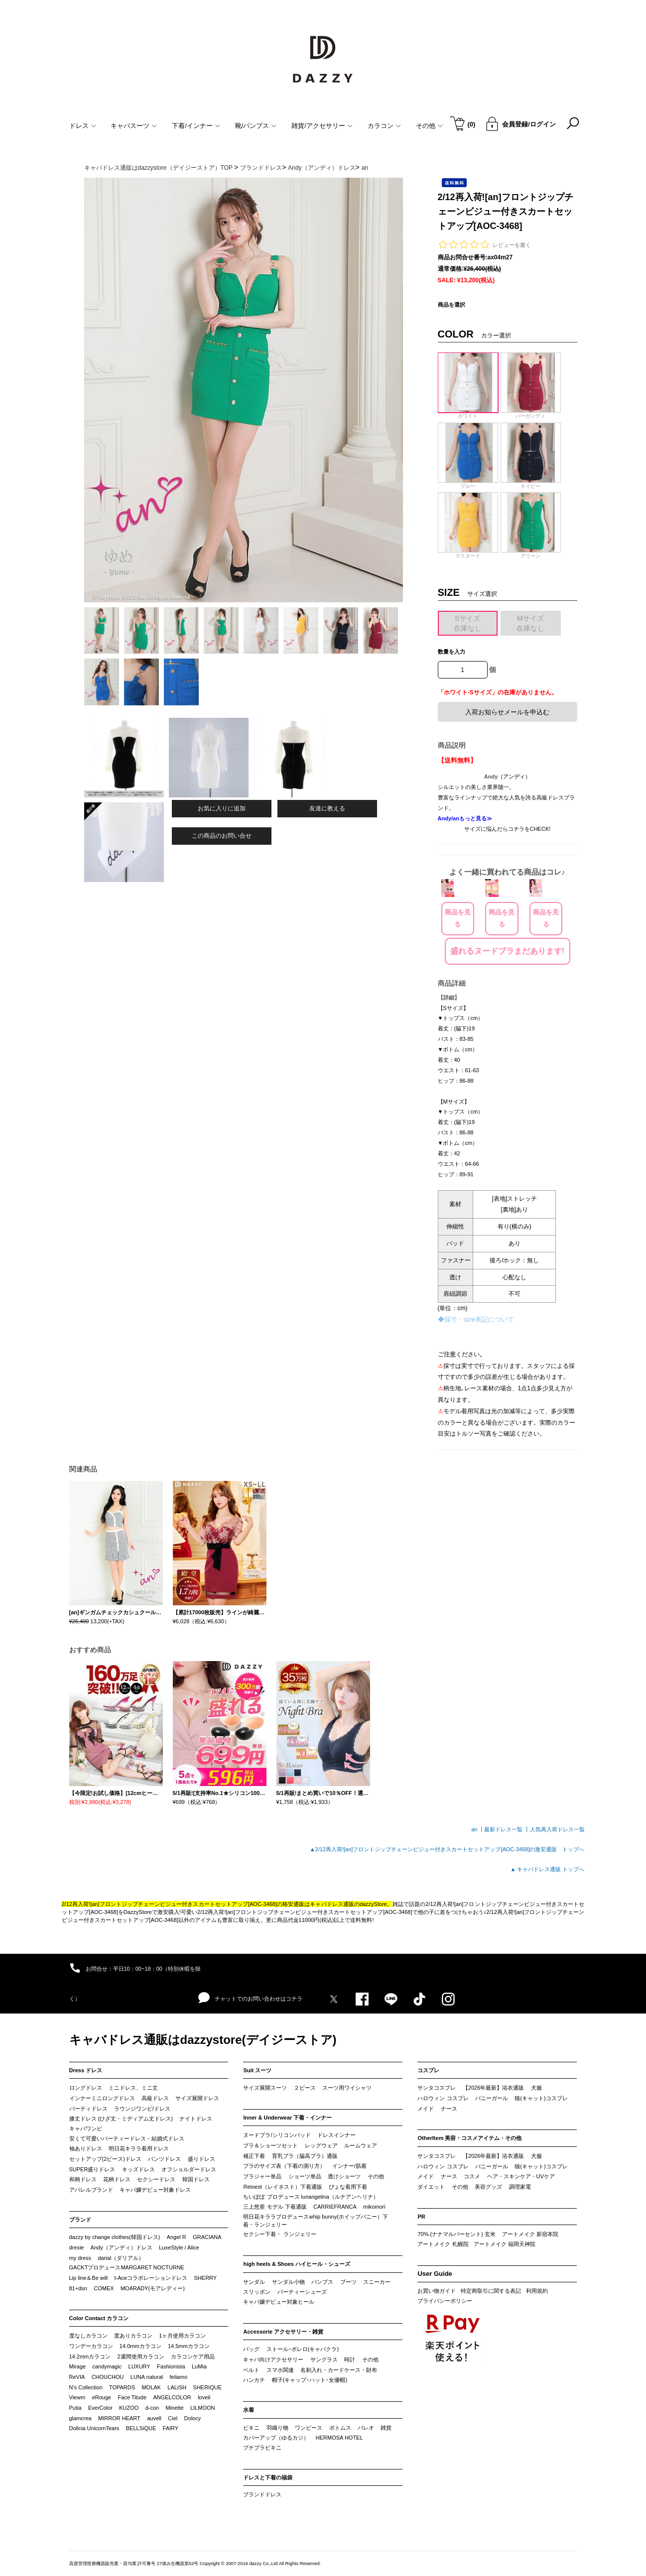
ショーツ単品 (304, 2176)
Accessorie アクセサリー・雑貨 (283, 2332)
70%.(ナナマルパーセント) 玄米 (456, 2234)
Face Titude (132, 2397)
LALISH (176, 2387)
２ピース (305, 2088)
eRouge (102, 2397)
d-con (152, 2408)
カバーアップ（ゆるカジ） (276, 2438)
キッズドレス (138, 2169)
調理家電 (520, 2187)
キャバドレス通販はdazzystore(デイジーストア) (203, 2039)
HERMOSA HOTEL (339, 2438)
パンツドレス (164, 2159)
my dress (80, 2258)
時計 (349, 2359)
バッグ (251, 2349)
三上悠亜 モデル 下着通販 (274, 2207)
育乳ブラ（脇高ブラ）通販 (305, 2156)
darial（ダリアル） (121, 2258)
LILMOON (202, 2408)
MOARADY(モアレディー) (153, 2288)
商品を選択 (451, 305)
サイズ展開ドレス (197, 2098)
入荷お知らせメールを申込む (507, 712)
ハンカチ (254, 2380)
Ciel (172, 2418)
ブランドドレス (262, 2494)
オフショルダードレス (188, 2169)
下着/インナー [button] (196, 125)
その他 (376, 2176)
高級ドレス (155, 2098)
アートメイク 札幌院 (442, 2244)
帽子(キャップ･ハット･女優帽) (309, 2380)
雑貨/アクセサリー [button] (322, 125)
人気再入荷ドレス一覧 (557, 1829)
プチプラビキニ (262, 2448)
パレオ (366, 2428)
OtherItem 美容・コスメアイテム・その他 (469, 2138)
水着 (248, 2410)
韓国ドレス (196, 2179)
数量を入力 (451, 652)
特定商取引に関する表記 (491, 2291)
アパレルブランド (91, 2190)
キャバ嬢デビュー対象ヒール (278, 2302)
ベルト (251, 2370)
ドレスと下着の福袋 (267, 2477)
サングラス (324, 2359)
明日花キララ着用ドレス (139, 2148)
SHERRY (205, 2278)
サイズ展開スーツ (265, 2088)
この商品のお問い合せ (222, 835)
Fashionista (171, 2366)
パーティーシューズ (302, 2292)
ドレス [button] (82, 125)
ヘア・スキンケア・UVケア (521, 2176)
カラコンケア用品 (193, 2356)
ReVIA (77, 2377)
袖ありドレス (85, 2148)
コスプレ (428, 2070)
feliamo (178, 2377)
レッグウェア (321, 2145)
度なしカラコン (88, 2336)
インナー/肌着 (349, 2166)
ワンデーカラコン (91, 2346)
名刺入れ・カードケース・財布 (338, 2370)
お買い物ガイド (436, 2291)
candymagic (107, 2366)
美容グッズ (488, 2187)
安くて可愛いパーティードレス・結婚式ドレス (126, 2138)
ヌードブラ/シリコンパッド (276, 2135)
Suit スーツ (257, 2070)
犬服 (536, 2088)
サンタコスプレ (436, 2088)
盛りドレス (201, 2159)
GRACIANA (207, 2237)
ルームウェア (360, 2145)
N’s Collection (86, 2387)
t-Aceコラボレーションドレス (151, 2278)
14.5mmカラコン (189, 2346)
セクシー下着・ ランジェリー (279, 2234)
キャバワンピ (85, 2128)
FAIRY (171, 2428)
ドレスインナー (336, 2135)
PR (421, 2217)
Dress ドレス (86, 2070)
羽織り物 (277, 2428)
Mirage (77, 2366)
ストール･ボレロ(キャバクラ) (302, 2349)
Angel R (176, 2237)
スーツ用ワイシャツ (347, 2088)
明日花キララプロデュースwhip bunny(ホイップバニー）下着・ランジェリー (315, 2221)
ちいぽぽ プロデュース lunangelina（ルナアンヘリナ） (310, 2197)
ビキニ (251, 2428)
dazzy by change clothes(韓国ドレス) (114, 2237)
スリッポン (256, 2292)
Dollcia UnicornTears (94, 2428)
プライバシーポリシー (444, 2301)
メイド (425, 2109)
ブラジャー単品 (262, 2176)
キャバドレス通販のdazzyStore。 (351, 1904)
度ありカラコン (133, 2336)
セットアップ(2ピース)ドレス (105, 2159)
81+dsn (78, 2288)
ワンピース (308, 2428)
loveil (204, 2397)
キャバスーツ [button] (134, 125)
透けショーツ (344, 2176)
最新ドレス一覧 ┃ (506, 1829)
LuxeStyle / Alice (179, 2247)
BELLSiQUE (141, 2428)
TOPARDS (122, 2387)
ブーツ (348, 2282)
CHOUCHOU (108, 2377)
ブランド (80, 2220)
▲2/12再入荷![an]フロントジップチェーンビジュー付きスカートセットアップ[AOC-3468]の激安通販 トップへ (447, 1849)
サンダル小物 (288, 2282)
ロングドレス (85, 2088)
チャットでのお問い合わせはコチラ (250, 1998)
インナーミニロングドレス (102, 2098)
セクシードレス (156, 2179)
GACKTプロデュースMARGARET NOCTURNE (126, 2267)
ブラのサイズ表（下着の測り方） (284, 2166)
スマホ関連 (280, 2370)
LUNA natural (146, 2377)
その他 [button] (429, 125)
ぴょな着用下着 (348, 2187)
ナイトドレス (195, 2119)
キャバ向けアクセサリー (273, 2359)
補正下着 (254, 2156)
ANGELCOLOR (172, 2397)
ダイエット (431, 2187)
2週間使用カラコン (141, 2356)
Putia (75, 2408)
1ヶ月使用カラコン (182, 2336)
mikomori (374, 2207)
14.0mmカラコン (140, 2346)
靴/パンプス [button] (256, 125)
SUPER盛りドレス (92, 2169)
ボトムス (340, 2428)
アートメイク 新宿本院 (530, 2234)
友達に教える (327, 808)
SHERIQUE (207, 2387)
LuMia (199, 2366)
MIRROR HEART (119, 2418)
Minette (175, 2408)
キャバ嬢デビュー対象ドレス (155, 2190)
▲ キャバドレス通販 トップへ (548, 1869)
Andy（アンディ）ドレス (121, 2247)
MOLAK (151, 2387)
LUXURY (139, 2366)
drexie (76, 2247)
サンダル (254, 2282)
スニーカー (376, 2282)
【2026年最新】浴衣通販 (493, 2088)
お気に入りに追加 (222, 808)
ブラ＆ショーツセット (270, 2145)
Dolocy (192, 2418)
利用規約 (537, 2291)
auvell (154, 2418)
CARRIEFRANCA (335, 2207)
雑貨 (386, 2428)
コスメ (472, 2176)
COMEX (104, 2288)
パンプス (322, 2282)
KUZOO (128, 2408)
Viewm (77, 2397)
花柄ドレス (116, 2179)
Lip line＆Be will (88, 2278)
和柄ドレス (83, 2179)
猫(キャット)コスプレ (541, 2098)
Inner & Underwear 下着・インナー (287, 2118)
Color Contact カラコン (99, 2318)
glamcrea (80, 2418)
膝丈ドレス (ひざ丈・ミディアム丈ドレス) (121, 2119)
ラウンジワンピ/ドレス (142, 2109)
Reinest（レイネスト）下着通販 (282, 2187)
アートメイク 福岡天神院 (504, 2244)
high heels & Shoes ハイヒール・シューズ (296, 2264)
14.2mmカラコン (90, 2356)
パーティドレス (88, 2109)
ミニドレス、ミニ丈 (133, 2088)
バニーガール (491, 2098)
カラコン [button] (384, 125)
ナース (449, 2109)
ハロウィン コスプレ (442, 2098)
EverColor (100, 2408)
